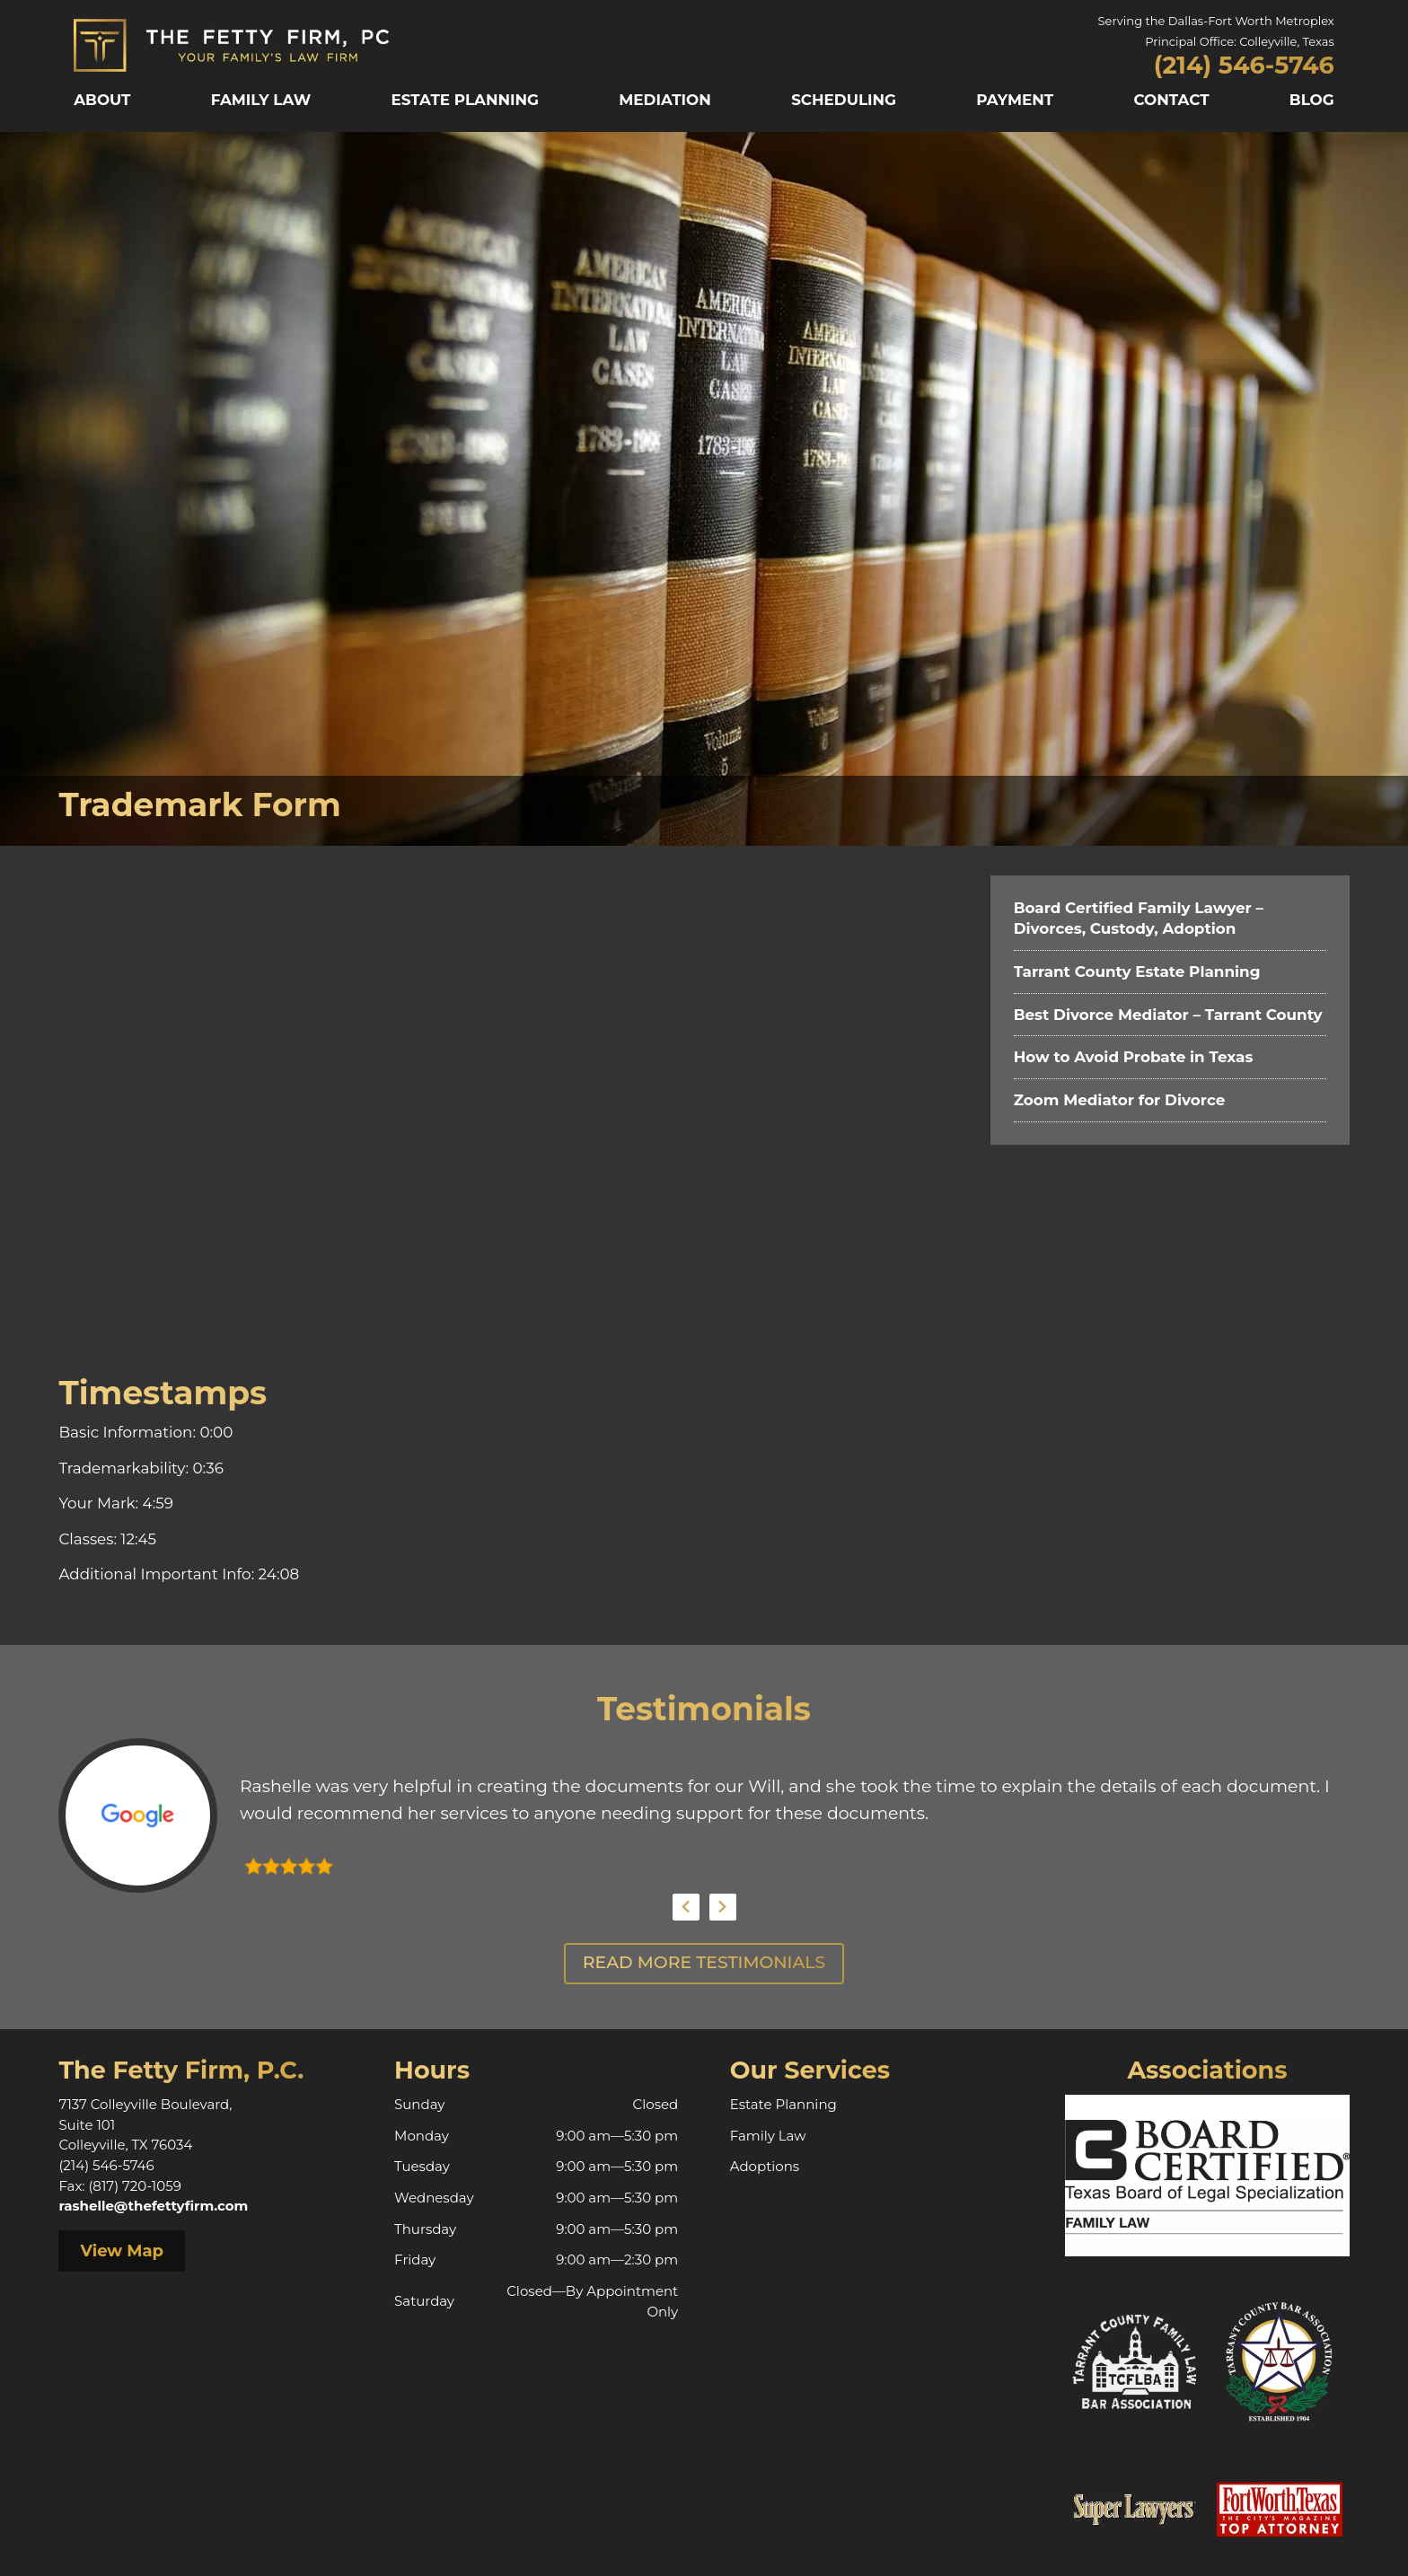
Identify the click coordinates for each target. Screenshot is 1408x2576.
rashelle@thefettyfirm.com (153, 2205)
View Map (121, 2251)
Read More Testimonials (704, 1962)
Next (722, 1907)
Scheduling (843, 100)
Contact (1171, 100)
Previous (686, 1907)
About (102, 100)
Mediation (665, 100)
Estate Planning (466, 100)
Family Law (261, 100)
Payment (1014, 100)
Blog (1311, 100)
